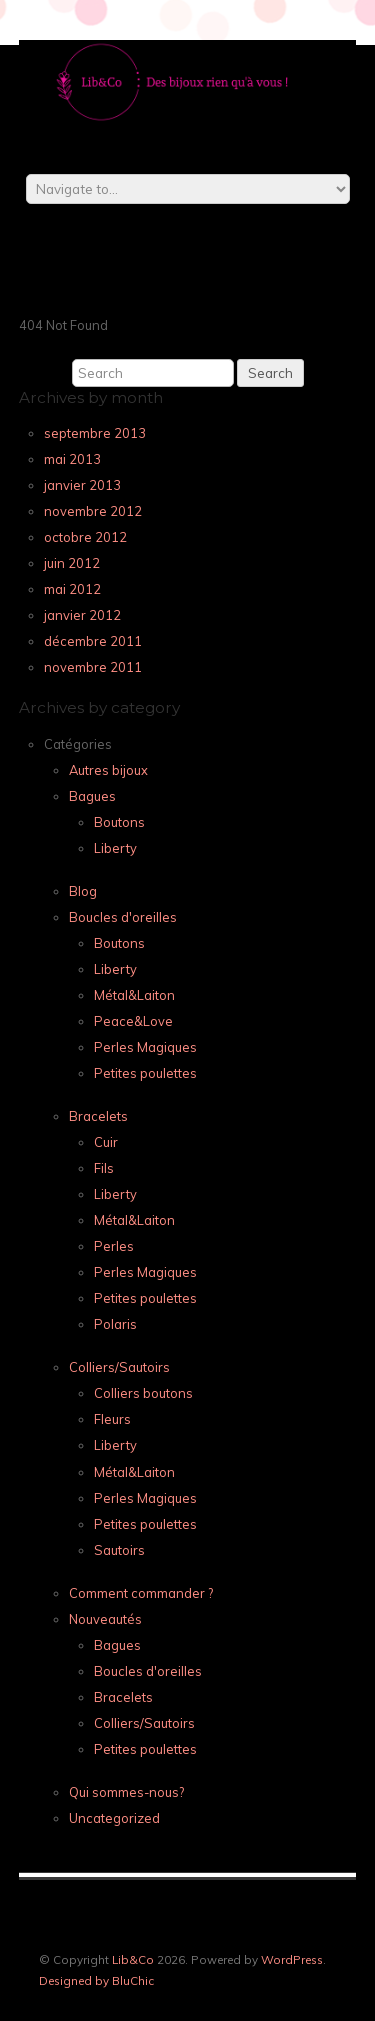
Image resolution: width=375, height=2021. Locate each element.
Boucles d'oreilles (123, 917)
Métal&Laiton (134, 995)
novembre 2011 (93, 667)
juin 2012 (72, 563)
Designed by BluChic (96, 1980)
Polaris (115, 1324)
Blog (83, 891)
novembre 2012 (93, 511)
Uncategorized (114, 1818)
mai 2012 (72, 589)
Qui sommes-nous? (126, 1792)
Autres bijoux (108, 770)
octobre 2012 (85, 537)
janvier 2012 (82, 615)
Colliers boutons (143, 1393)
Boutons (119, 822)
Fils (104, 1168)
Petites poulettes (145, 1073)
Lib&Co (133, 1959)
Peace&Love (133, 1021)
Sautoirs (119, 1550)
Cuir (106, 1142)
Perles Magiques (145, 1047)
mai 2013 (72, 459)
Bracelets (98, 1116)
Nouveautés (105, 1619)
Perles (114, 1246)
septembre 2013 (95, 433)
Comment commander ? (141, 1593)
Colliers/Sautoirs (119, 1367)
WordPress (292, 1959)
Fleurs (112, 1419)
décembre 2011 (93, 641)
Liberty (115, 848)
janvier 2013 (82, 485)
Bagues (92, 796)
